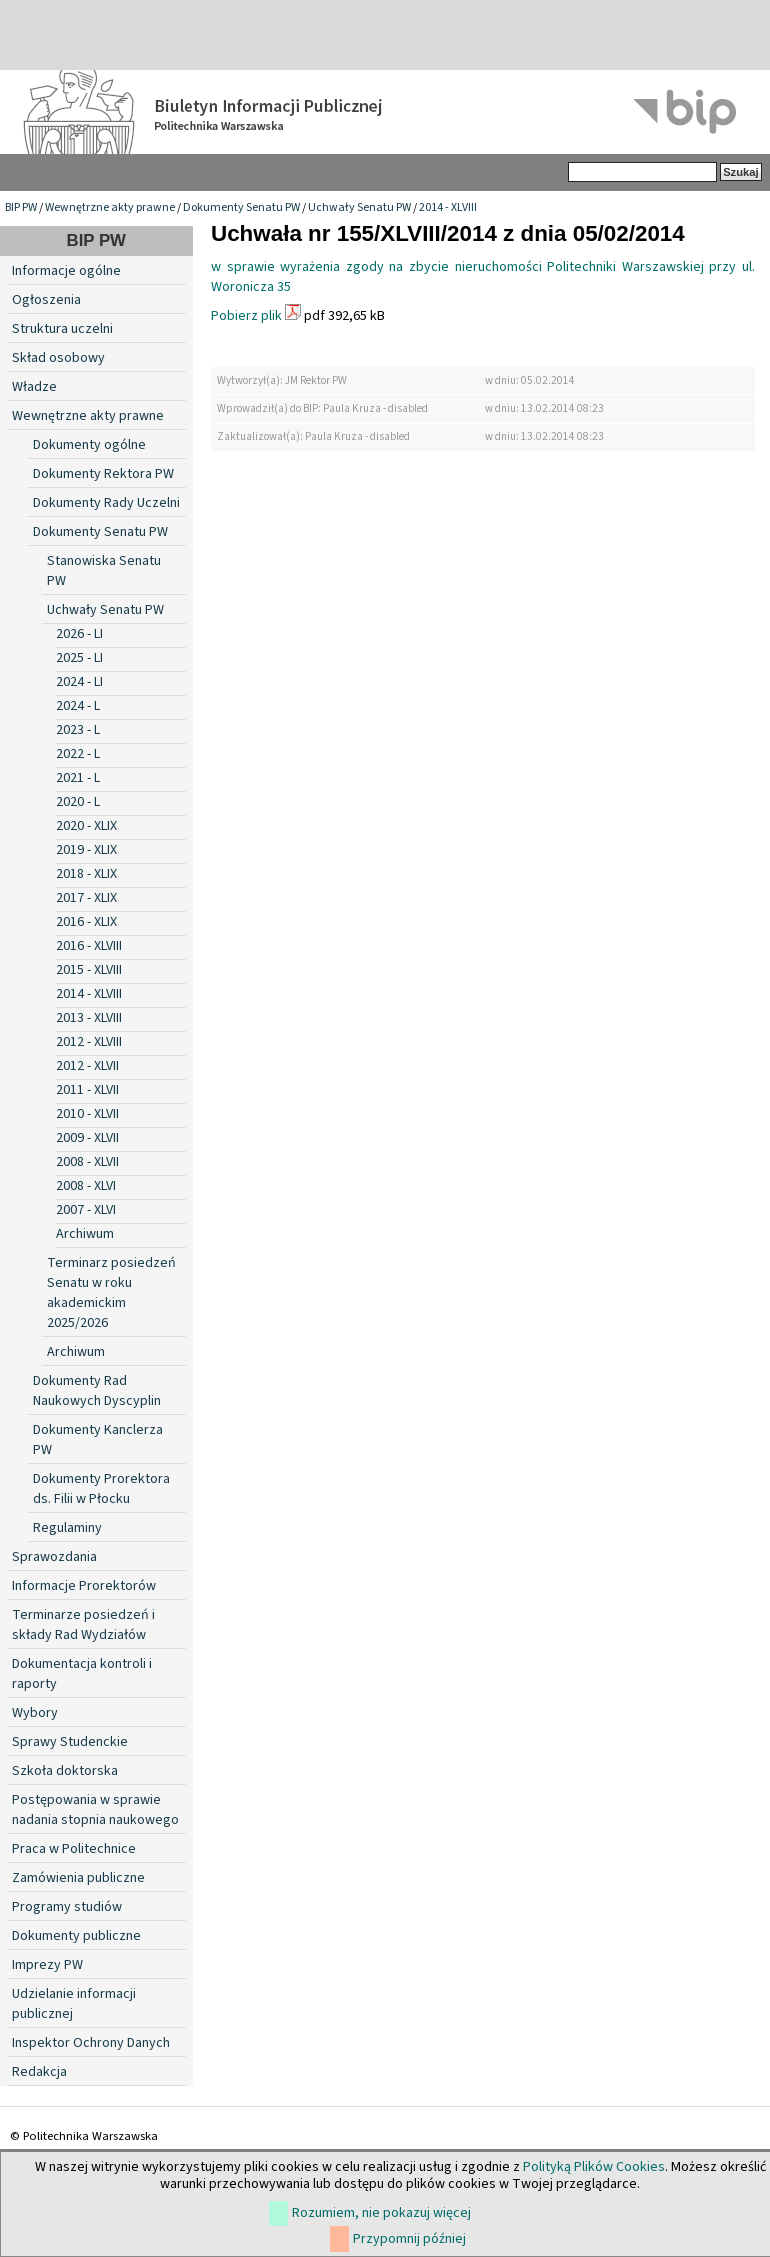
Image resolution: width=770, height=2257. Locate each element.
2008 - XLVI (86, 1186)
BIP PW (21, 207)
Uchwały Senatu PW (359, 207)
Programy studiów (67, 1907)
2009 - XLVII (87, 1138)
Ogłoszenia (46, 300)
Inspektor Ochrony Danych (91, 2043)
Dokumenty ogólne (89, 445)
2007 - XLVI (86, 1210)
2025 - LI (79, 658)
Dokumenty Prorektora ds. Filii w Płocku (101, 1489)
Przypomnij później (409, 2239)
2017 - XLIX (86, 898)
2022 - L (78, 754)
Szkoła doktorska (65, 1771)
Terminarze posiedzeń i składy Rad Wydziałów (83, 1625)
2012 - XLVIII (89, 1042)
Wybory (35, 1713)
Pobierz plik (246, 316)
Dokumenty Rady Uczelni (106, 503)
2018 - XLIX (86, 874)
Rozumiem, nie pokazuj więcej (381, 2213)
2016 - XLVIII (89, 946)
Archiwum (85, 1234)
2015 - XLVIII (89, 970)
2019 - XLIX (86, 850)
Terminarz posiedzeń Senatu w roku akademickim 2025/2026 (111, 1293)
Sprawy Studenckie (70, 1742)
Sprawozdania (54, 1557)
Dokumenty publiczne (76, 1936)
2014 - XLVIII (448, 207)
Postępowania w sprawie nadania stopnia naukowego (95, 1810)
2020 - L (78, 802)
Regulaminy (67, 1528)
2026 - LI (79, 634)
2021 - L (78, 778)
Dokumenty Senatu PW (241, 207)
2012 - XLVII (87, 1066)
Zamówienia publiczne (78, 1878)
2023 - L (78, 730)
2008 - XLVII (87, 1162)
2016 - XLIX (86, 922)
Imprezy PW (47, 1965)
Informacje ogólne (66, 271)
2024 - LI (79, 682)
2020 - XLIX (86, 826)
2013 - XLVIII (89, 1018)
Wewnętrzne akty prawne (110, 207)
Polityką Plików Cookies (594, 2167)
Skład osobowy (58, 358)
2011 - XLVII (87, 1090)
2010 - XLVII (87, 1114)
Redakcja (39, 2072)
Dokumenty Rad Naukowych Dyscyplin (97, 1391)
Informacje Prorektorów (84, 1586)
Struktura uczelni (62, 329)
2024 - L (78, 706)
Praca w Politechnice (74, 1849)
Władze (34, 387)
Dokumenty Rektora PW (103, 474)
